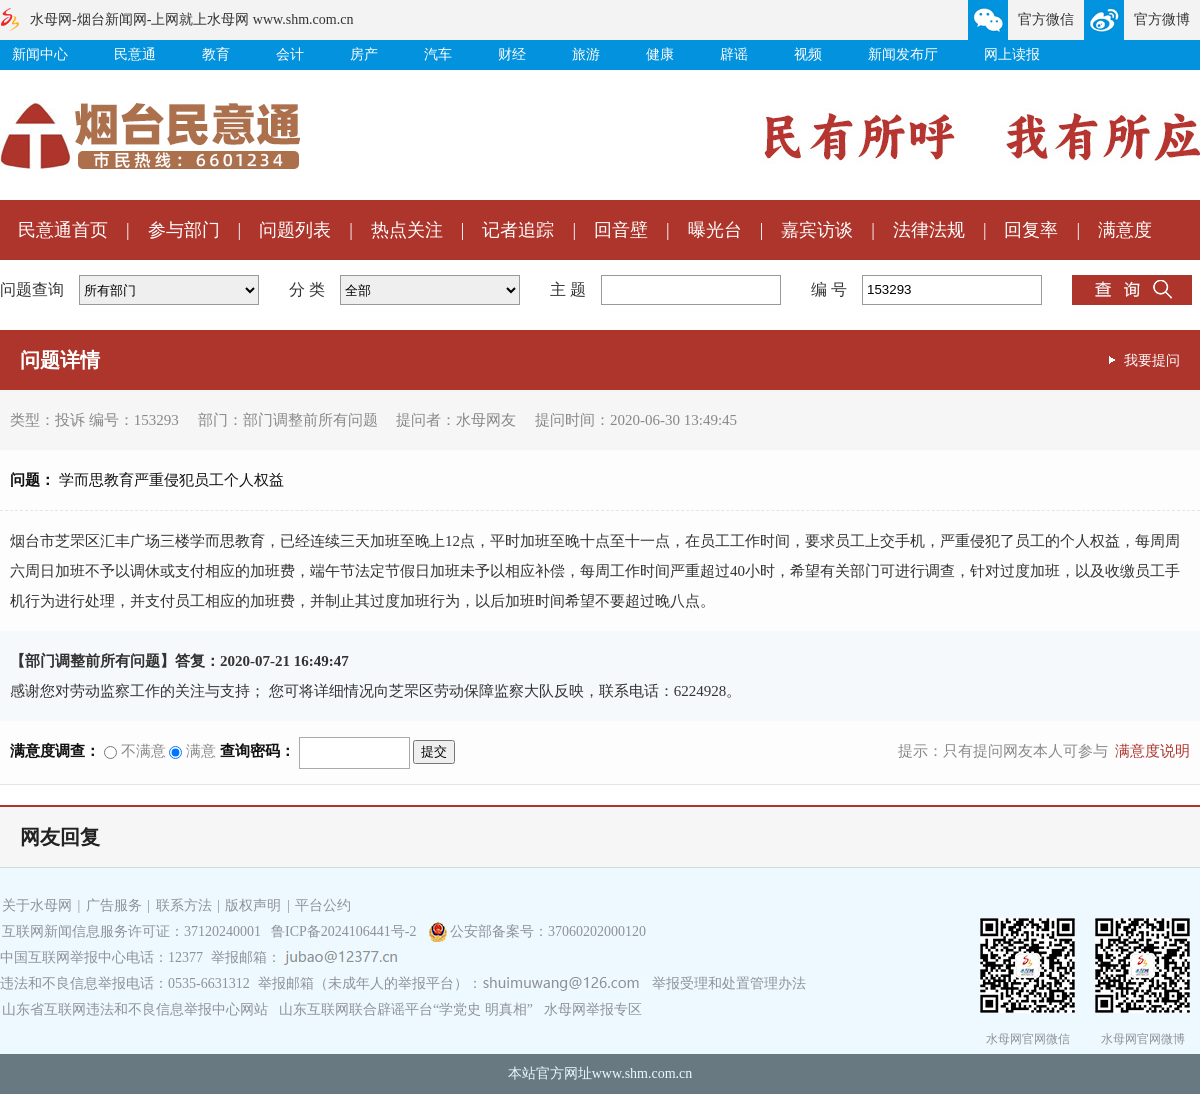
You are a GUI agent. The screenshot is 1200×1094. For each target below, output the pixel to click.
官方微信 (1046, 19)
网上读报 (1012, 54)
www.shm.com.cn (642, 1073)
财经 (512, 54)
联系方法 (184, 905)
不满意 (135, 751)
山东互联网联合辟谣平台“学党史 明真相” (406, 1009)
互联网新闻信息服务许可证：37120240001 (131, 931)
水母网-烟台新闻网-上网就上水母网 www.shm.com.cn (191, 19)
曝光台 (715, 230)
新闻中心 (40, 54)
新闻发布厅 (903, 54)
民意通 (135, 54)
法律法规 (929, 230)
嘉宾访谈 (817, 230)
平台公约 (323, 905)
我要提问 (1152, 360)
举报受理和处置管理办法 (729, 983)
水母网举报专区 (593, 1009)
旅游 (586, 54)
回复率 (1031, 230)
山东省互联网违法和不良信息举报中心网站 (135, 1009)
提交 (434, 751)
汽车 (438, 54)
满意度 (1125, 230)
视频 (808, 54)
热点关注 (407, 230)
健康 (660, 54)
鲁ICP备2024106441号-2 (345, 931)
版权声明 (253, 905)
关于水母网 (39, 905)
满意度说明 (1152, 751)
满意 (192, 751)
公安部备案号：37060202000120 (548, 931)
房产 (364, 54)
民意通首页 (63, 230)
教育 (216, 54)
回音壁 (621, 230)
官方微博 (1162, 19)
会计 (290, 54)
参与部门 (184, 230)
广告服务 (114, 905)
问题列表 (295, 230)
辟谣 (734, 54)
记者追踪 (518, 230)
